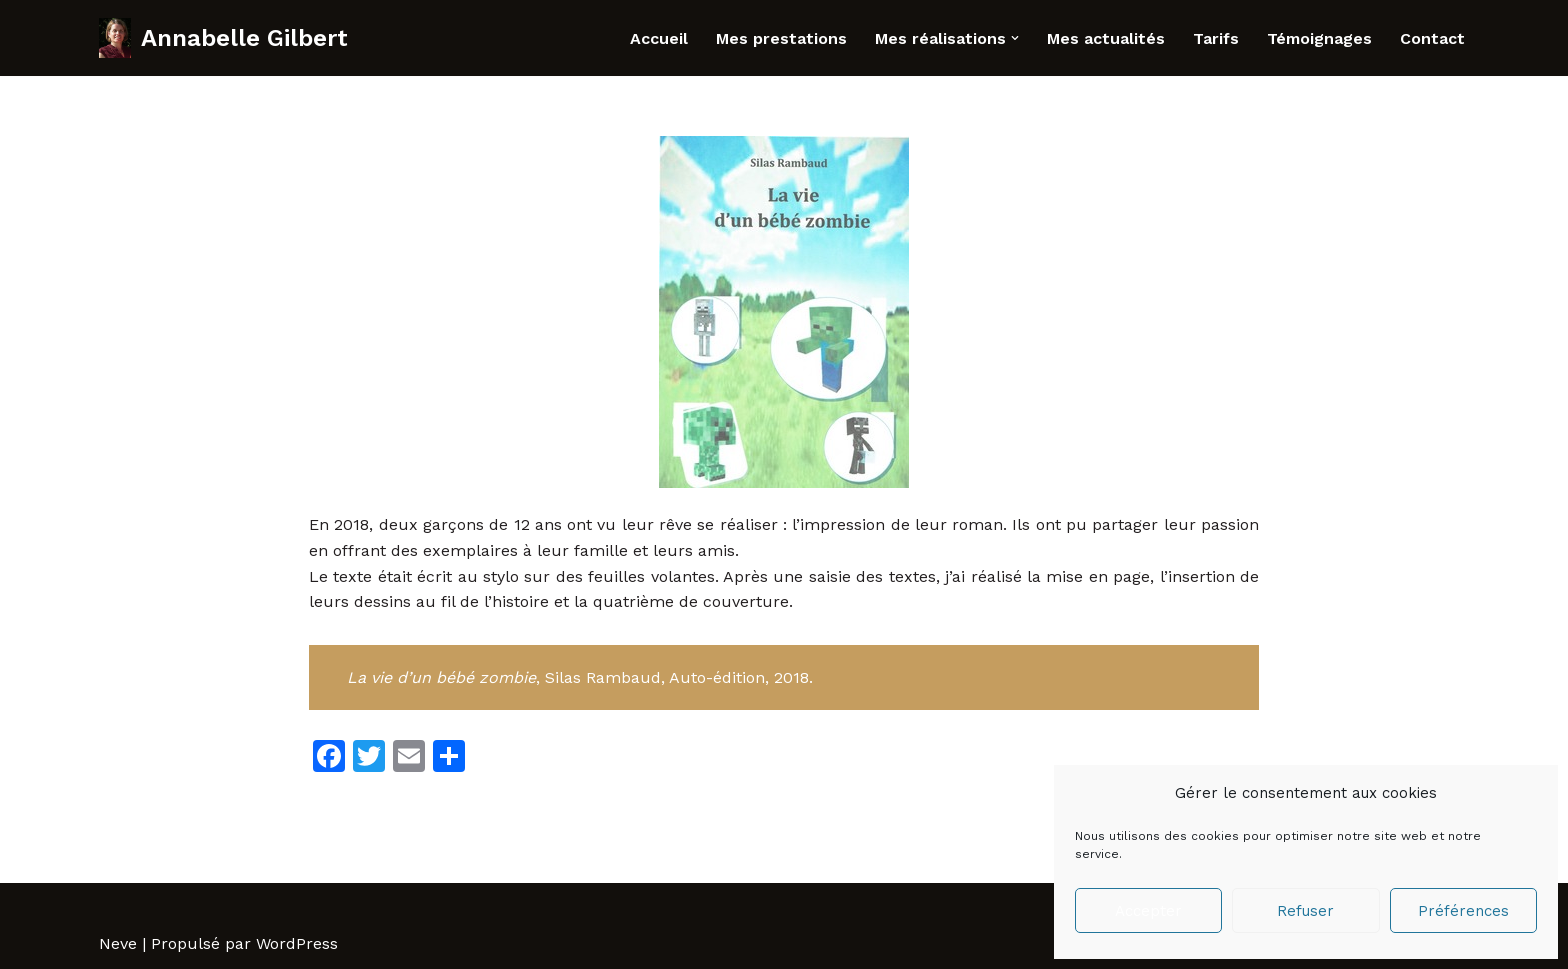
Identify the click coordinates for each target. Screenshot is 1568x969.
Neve (118, 943)
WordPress (297, 943)
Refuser (1305, 911)
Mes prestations (781, 38)
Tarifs (1216, 38)
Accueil (659, 38)
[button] (1015, 38)
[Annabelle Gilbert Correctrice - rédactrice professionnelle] (223, 38)
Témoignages (1319, 38)
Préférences (1463, 911)
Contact (1432, 38)
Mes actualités (1106, 38)
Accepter (1148, 911)
